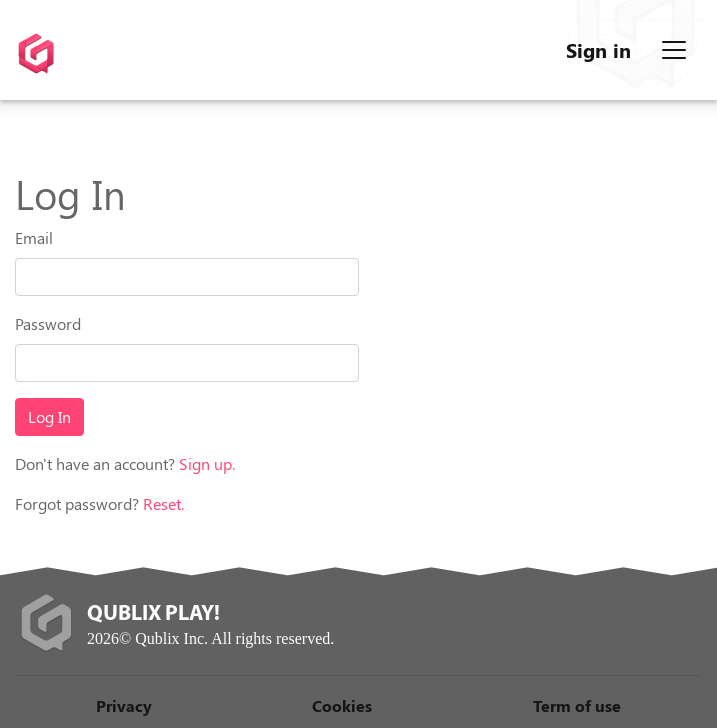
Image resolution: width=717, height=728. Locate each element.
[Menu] (674, 50)
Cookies (342, 705)
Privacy (124, 705)
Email (34, 237)
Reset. (163, 503)
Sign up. (207, 463)
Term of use (577, 705)
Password (48, 323)
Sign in (598, 49)
